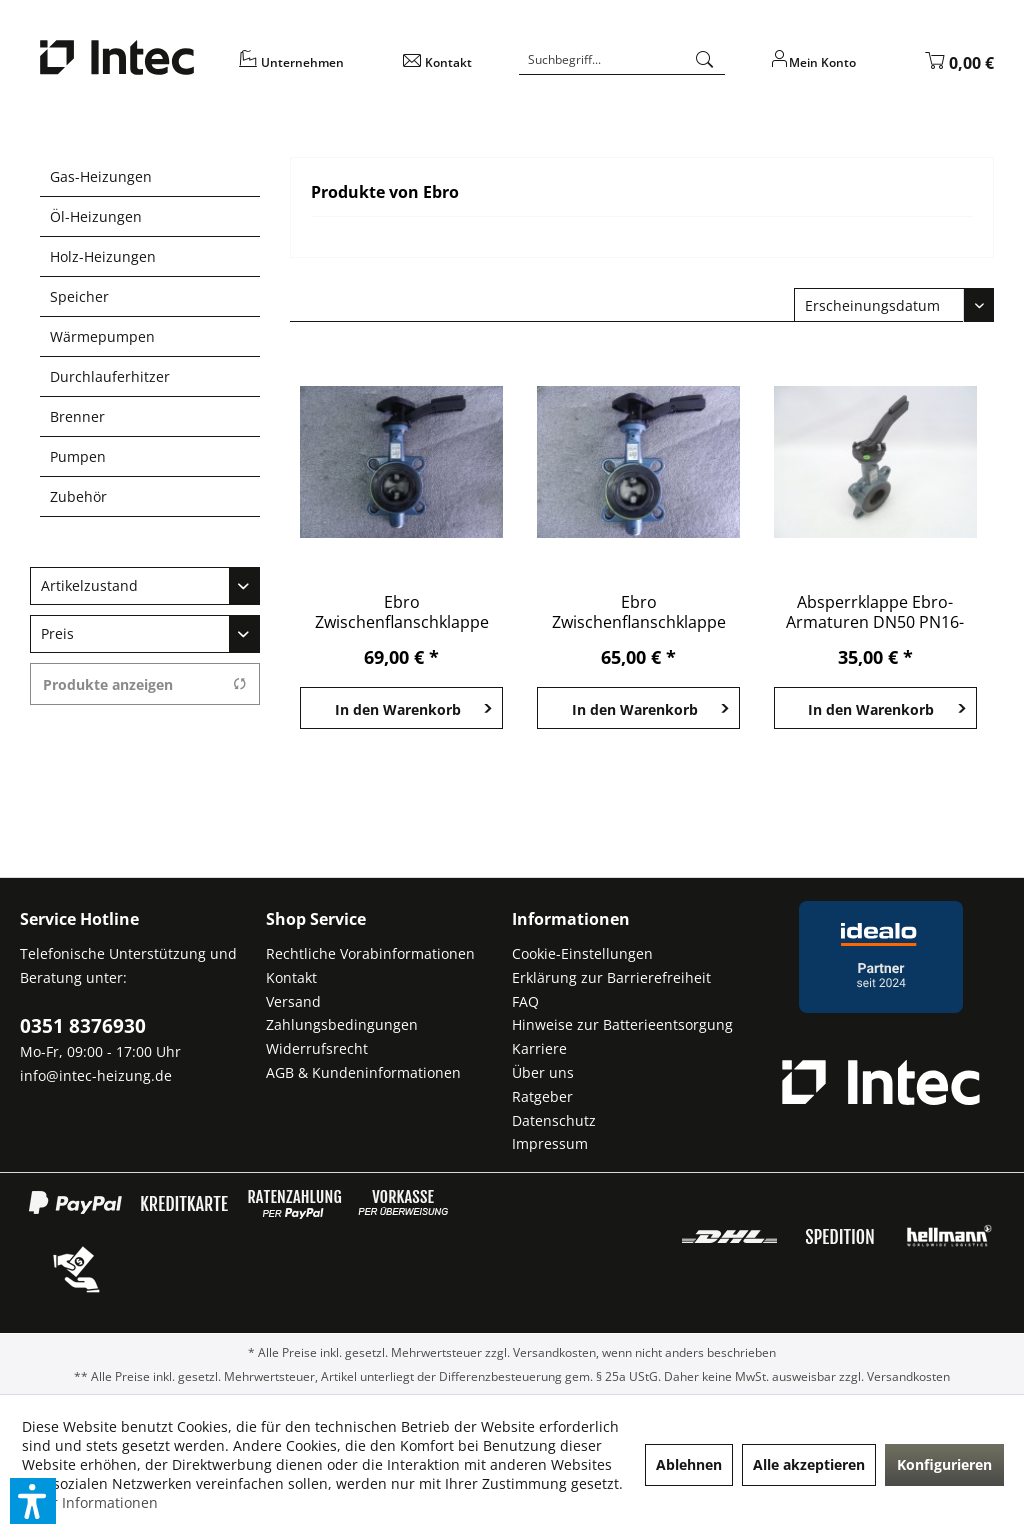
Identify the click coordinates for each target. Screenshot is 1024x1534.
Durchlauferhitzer (110, 376)
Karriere (539, 1048)
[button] (33, 1501)
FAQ (525, 1001)
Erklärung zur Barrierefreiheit (611, 977)
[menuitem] (308, 69)
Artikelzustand (89, 585)
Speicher (79, 296)
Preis (57, 633)
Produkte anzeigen (145, 684)
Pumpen (78, 456)
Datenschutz (554, 1120)
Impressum (550, 1143)
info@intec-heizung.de (96, 1075)
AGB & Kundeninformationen (363, 1072)
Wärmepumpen (102, 336)
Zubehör (78, 496)
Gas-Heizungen (101, 176)
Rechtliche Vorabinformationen (370, 953)
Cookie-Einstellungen (582, 953)
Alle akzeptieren (809, 1464)
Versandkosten (554, 1352)
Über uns (543, 1072)
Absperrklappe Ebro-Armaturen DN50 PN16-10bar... (875, 612)
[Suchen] (705, 60)
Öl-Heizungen (96, 216)
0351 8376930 (83, 1026)
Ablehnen (689, 1464)
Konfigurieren (944, 1464)
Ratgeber (542, 1096)
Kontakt (291, 977)
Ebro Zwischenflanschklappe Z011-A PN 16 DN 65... (402, 612)
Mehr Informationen (90, 1502)
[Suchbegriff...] (622, 60)
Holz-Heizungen (103, 256)
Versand (293, 1001)
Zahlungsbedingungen (342, 1024)
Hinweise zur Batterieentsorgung (622, 1024)
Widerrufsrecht (317, 1048)
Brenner (77, 416)
